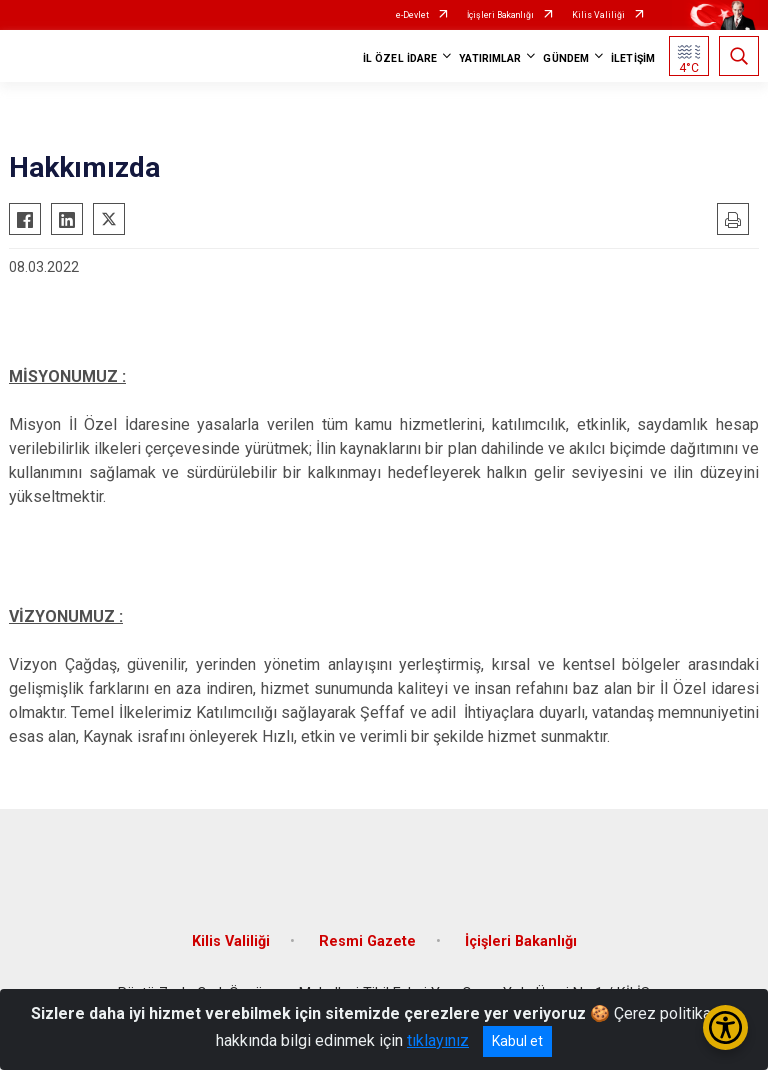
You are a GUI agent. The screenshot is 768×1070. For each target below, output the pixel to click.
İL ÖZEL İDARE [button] (400, 58)
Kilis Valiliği (598, 15)
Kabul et (517, 1041)
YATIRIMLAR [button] (490, 58)
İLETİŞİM (633, 58)
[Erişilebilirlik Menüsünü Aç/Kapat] (725, 1027)
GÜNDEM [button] (566, 58)
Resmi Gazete (367, 941)
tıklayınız (438, 1040)
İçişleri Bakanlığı (500, 15)
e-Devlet (412, 15)
